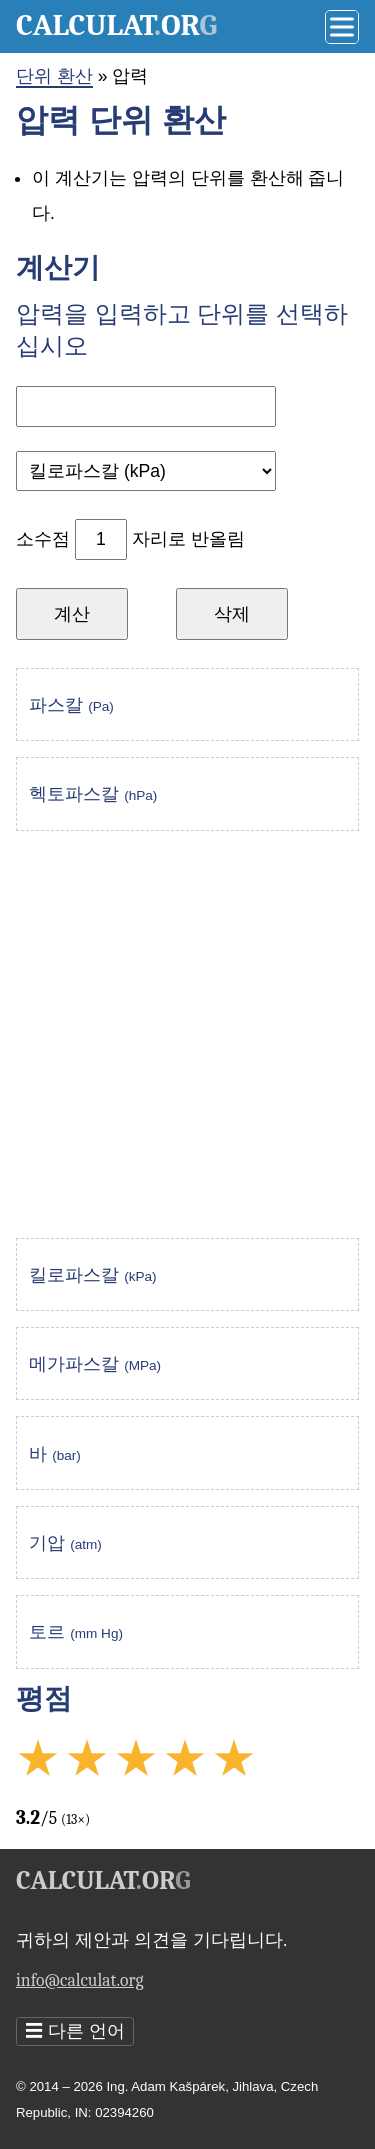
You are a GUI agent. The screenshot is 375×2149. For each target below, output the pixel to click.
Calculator (116, 25)
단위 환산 (54, 76)
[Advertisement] (187, 1034)
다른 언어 (75, 2032)
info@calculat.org (79, 1980)
